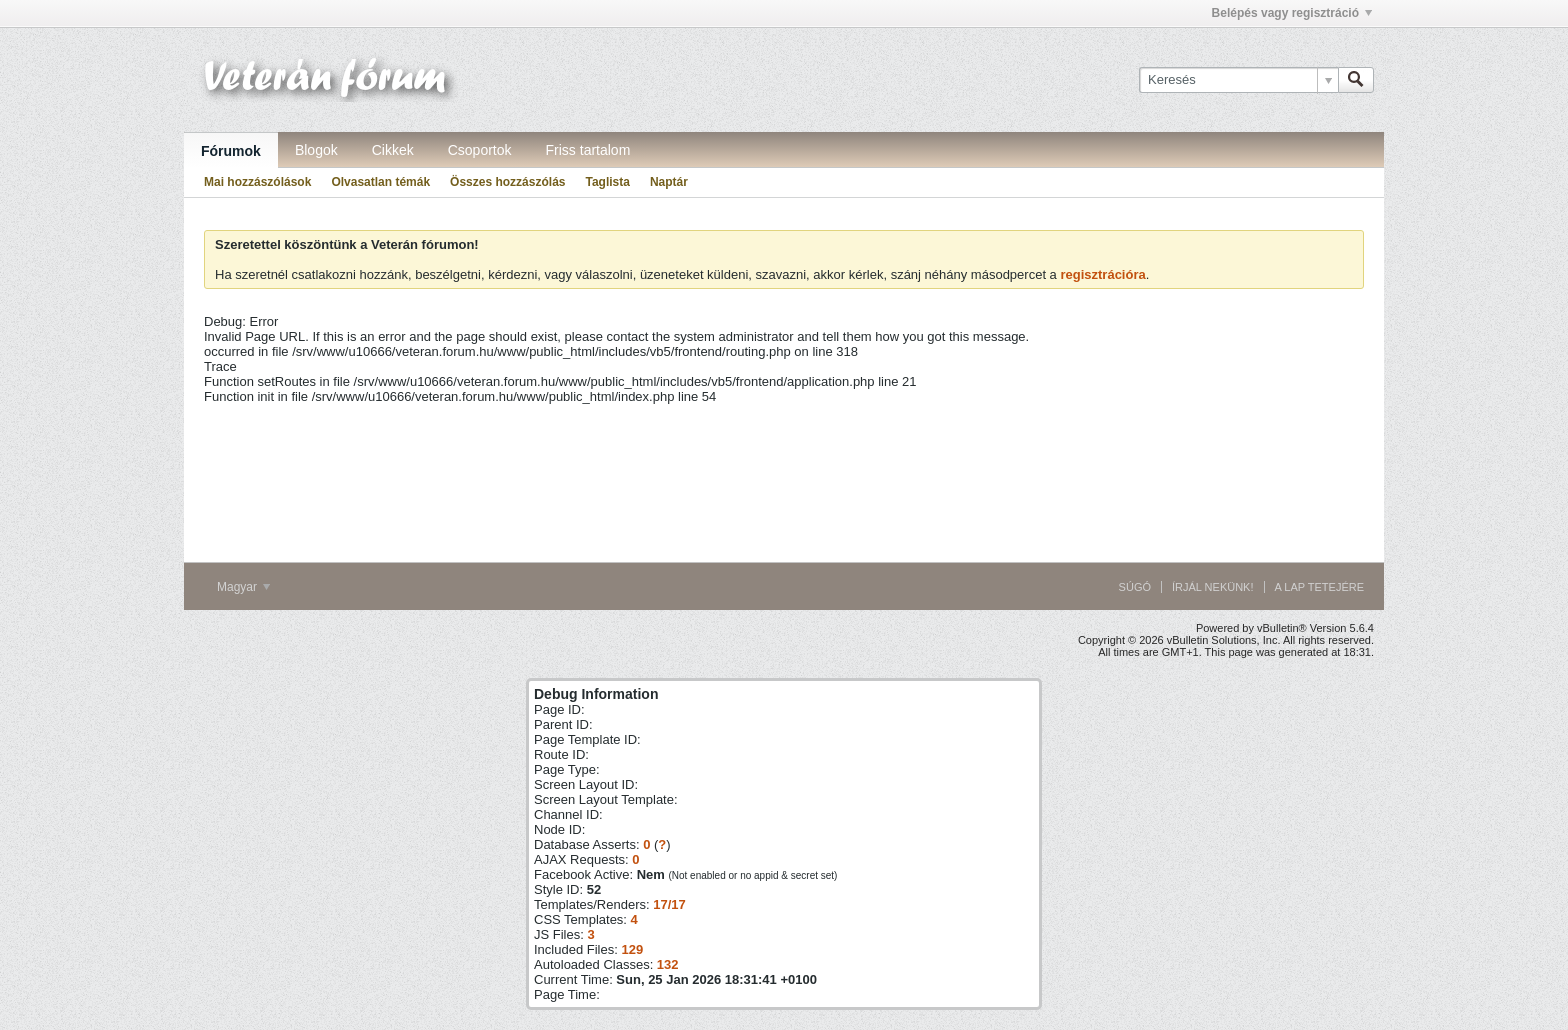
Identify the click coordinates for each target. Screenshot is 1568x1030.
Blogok (316, 150)
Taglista (607, 182)
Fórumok (231, 151)
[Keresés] (1238, 80)
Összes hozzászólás (507, 182)
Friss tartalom (588, 150)
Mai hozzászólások (257, 182)
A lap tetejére (1319, 587)
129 (632, 949)
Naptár (669, 182)
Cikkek (393, 150)
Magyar (243, 587)
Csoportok (480, 150)
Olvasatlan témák (380, 182)
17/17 (669, 904)
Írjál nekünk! (1213, 587)
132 (668, 964)
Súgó (1135, 587)
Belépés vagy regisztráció (1292, 13)
